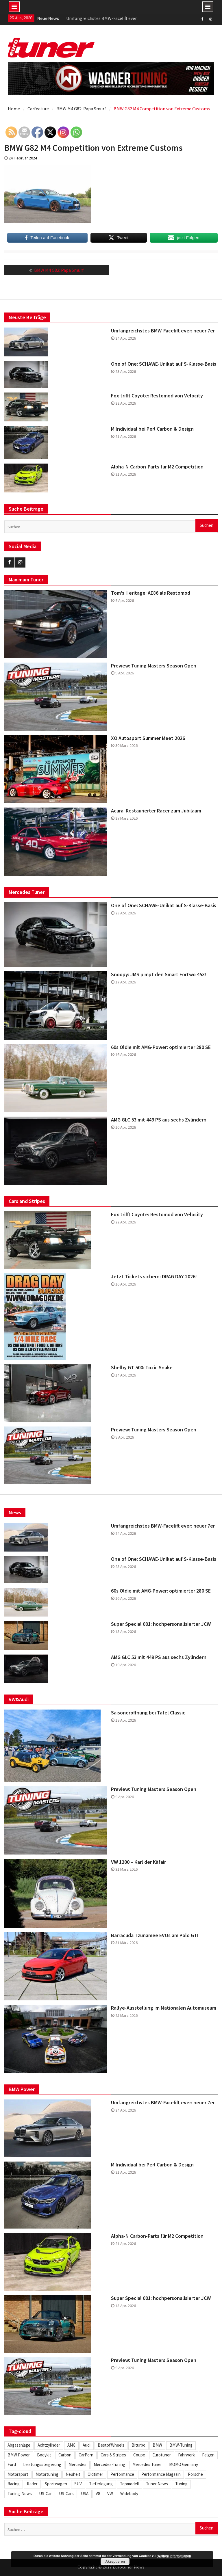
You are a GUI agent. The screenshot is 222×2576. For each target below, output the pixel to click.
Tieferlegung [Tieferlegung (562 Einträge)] (101, 2483)
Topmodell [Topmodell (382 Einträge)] (129, 2483)
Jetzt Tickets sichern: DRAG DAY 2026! (154, 1276)
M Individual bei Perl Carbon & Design (152, 429)
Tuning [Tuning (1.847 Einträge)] (181, 2483)
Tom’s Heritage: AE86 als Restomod (150, 593)
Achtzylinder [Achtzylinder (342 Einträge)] (49, 2445)
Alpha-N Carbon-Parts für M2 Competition (157, 467)
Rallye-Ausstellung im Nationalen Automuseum (163, 2008)
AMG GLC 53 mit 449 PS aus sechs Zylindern (158, 1120)
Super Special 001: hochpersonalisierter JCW (161, 1624)
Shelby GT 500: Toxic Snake (142, 1367)
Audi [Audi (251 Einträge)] (86, 2445)
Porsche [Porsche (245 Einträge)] (195, 2474)
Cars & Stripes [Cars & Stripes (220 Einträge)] (113, 2455)
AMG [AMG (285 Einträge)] (71, 2445)
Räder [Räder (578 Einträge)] (32, 2483)
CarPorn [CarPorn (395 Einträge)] (86, 2455)
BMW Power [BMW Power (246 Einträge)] (19, 2455)
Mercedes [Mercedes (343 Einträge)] (77, 2464)
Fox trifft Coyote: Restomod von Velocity (157, 396)
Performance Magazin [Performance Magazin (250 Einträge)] (161, 2474)
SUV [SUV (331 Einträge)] (78, 2483)
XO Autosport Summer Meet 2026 (148, 738)
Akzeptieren (115, 2562)
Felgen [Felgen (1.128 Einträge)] (208, 2455)
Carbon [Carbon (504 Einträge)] (64, 2455)
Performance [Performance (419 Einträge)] (122, 2474)
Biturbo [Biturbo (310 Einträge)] (138, 2445)
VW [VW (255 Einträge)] (110, 2493)
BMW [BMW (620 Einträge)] (157, 2445)
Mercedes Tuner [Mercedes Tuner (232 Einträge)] (147, 2464)
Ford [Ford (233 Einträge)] (12, 2464)
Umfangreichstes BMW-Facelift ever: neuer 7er (163, 331)
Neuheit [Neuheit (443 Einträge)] (73, 2474)
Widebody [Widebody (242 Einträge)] (129, 2493)
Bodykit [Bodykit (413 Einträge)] (44, 2455)
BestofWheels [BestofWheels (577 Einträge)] (111, 2445)
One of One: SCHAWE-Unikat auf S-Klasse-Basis (163, 364)
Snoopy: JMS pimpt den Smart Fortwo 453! (158, 974)
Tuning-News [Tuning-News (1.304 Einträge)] (20, 2493)
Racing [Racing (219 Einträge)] (14, 2483)
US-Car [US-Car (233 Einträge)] (45, 2493)
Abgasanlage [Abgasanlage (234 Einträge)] (19, 2445)
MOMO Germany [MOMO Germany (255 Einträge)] (183, 2464)
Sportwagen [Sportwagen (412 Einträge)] (56, 2483)
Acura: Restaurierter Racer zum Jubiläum (156, 811)
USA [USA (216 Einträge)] (84, 2493)
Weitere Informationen (174, 2556)
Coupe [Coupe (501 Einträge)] (139, 2455)
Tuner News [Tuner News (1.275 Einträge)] (157, 2483)
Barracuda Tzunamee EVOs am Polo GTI (155, 1935)
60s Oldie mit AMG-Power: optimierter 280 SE (161, 1047)
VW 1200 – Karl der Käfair (138, 1862)
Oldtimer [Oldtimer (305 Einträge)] (95, 2474)
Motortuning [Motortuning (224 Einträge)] (47, 2474)
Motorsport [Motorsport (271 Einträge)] (18, 2474)
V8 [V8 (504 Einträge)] (98, 2493)
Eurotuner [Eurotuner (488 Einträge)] (161, 2455)
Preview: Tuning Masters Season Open (153, 666)
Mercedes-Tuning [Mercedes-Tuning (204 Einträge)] (109, 2464)
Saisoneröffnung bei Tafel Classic (148, 1713)
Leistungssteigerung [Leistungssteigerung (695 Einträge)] (42, 2464)
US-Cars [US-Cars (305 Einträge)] (66, 2493)
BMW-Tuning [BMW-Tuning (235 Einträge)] (181, 2445)
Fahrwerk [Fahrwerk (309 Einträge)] (186, 2455)
